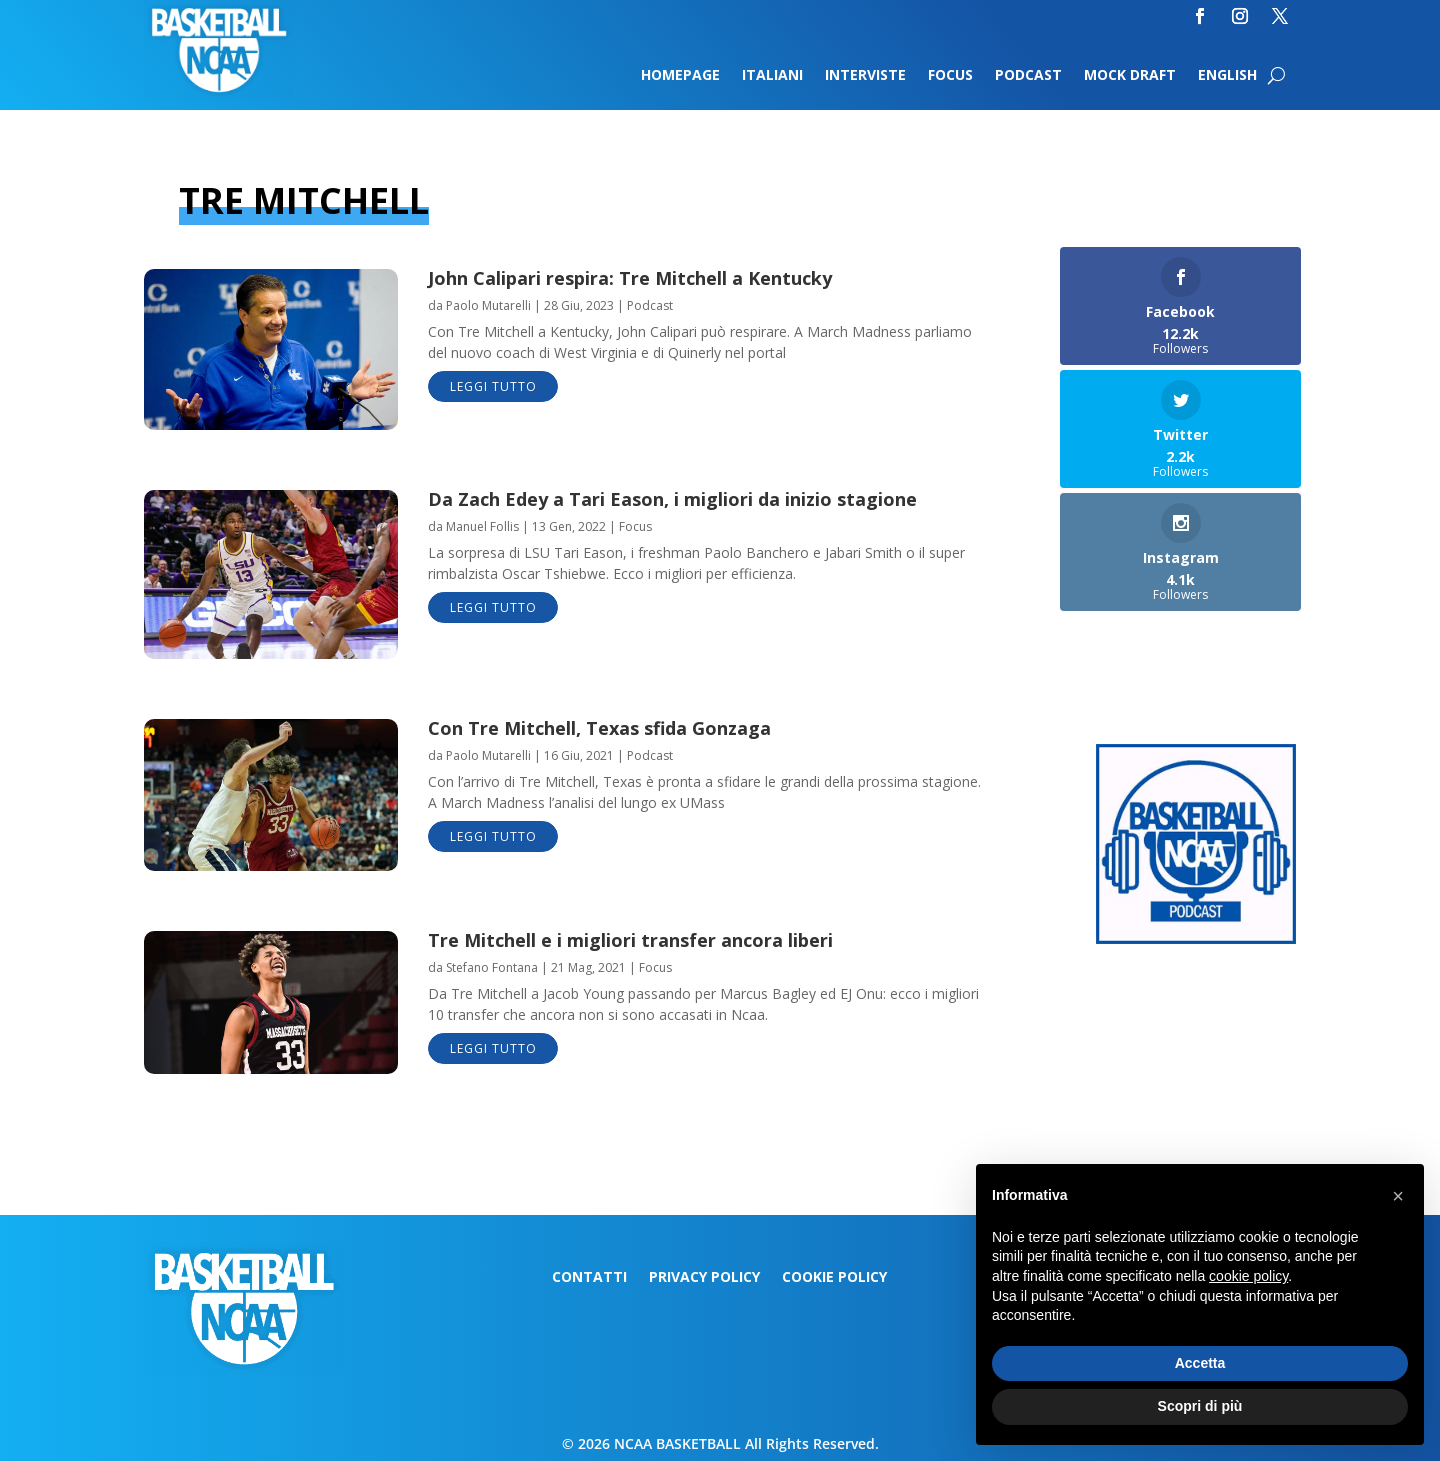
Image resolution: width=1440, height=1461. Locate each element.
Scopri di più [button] (1200, 1406)
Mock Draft (1130, 76)
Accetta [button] (1200, 1363)
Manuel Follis (482, 526)
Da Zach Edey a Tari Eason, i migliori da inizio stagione (672, 499)
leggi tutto (493, 386)
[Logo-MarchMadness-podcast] (1196, 938)
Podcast (1028, 76)
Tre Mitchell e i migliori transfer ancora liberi (630, 940)
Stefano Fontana (492, 967)
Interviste (865, 76)
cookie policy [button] (1248, 1276)
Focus (950, 76)
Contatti (589, 1278)
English (1227, 76)
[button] (1398, 1196)
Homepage (680, 76)
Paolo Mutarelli (488, 305)
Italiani (772, 76)
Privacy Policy (704, 1278)
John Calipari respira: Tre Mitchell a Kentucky (630, 278)
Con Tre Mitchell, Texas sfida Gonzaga (599, 728)
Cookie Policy (834, 1278)
